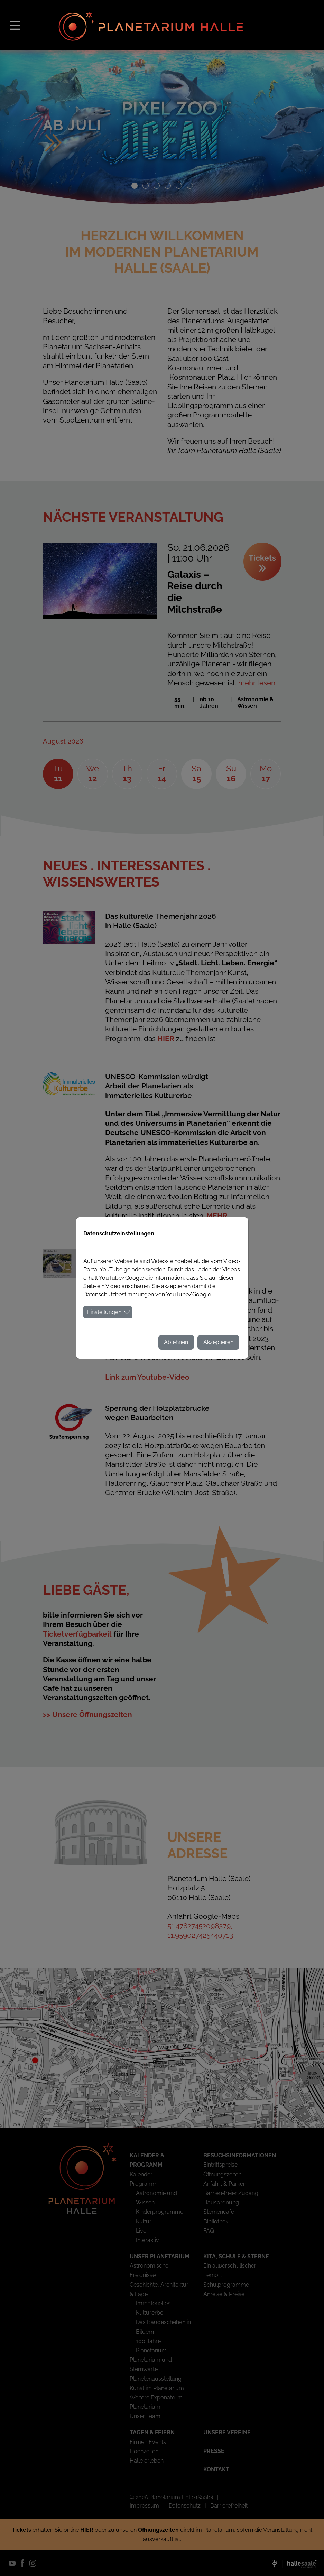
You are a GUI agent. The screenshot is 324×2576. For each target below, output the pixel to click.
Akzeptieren (218, 1342)
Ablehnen (176, 1342)
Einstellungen (104, 1312)
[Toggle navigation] (15, 25)
